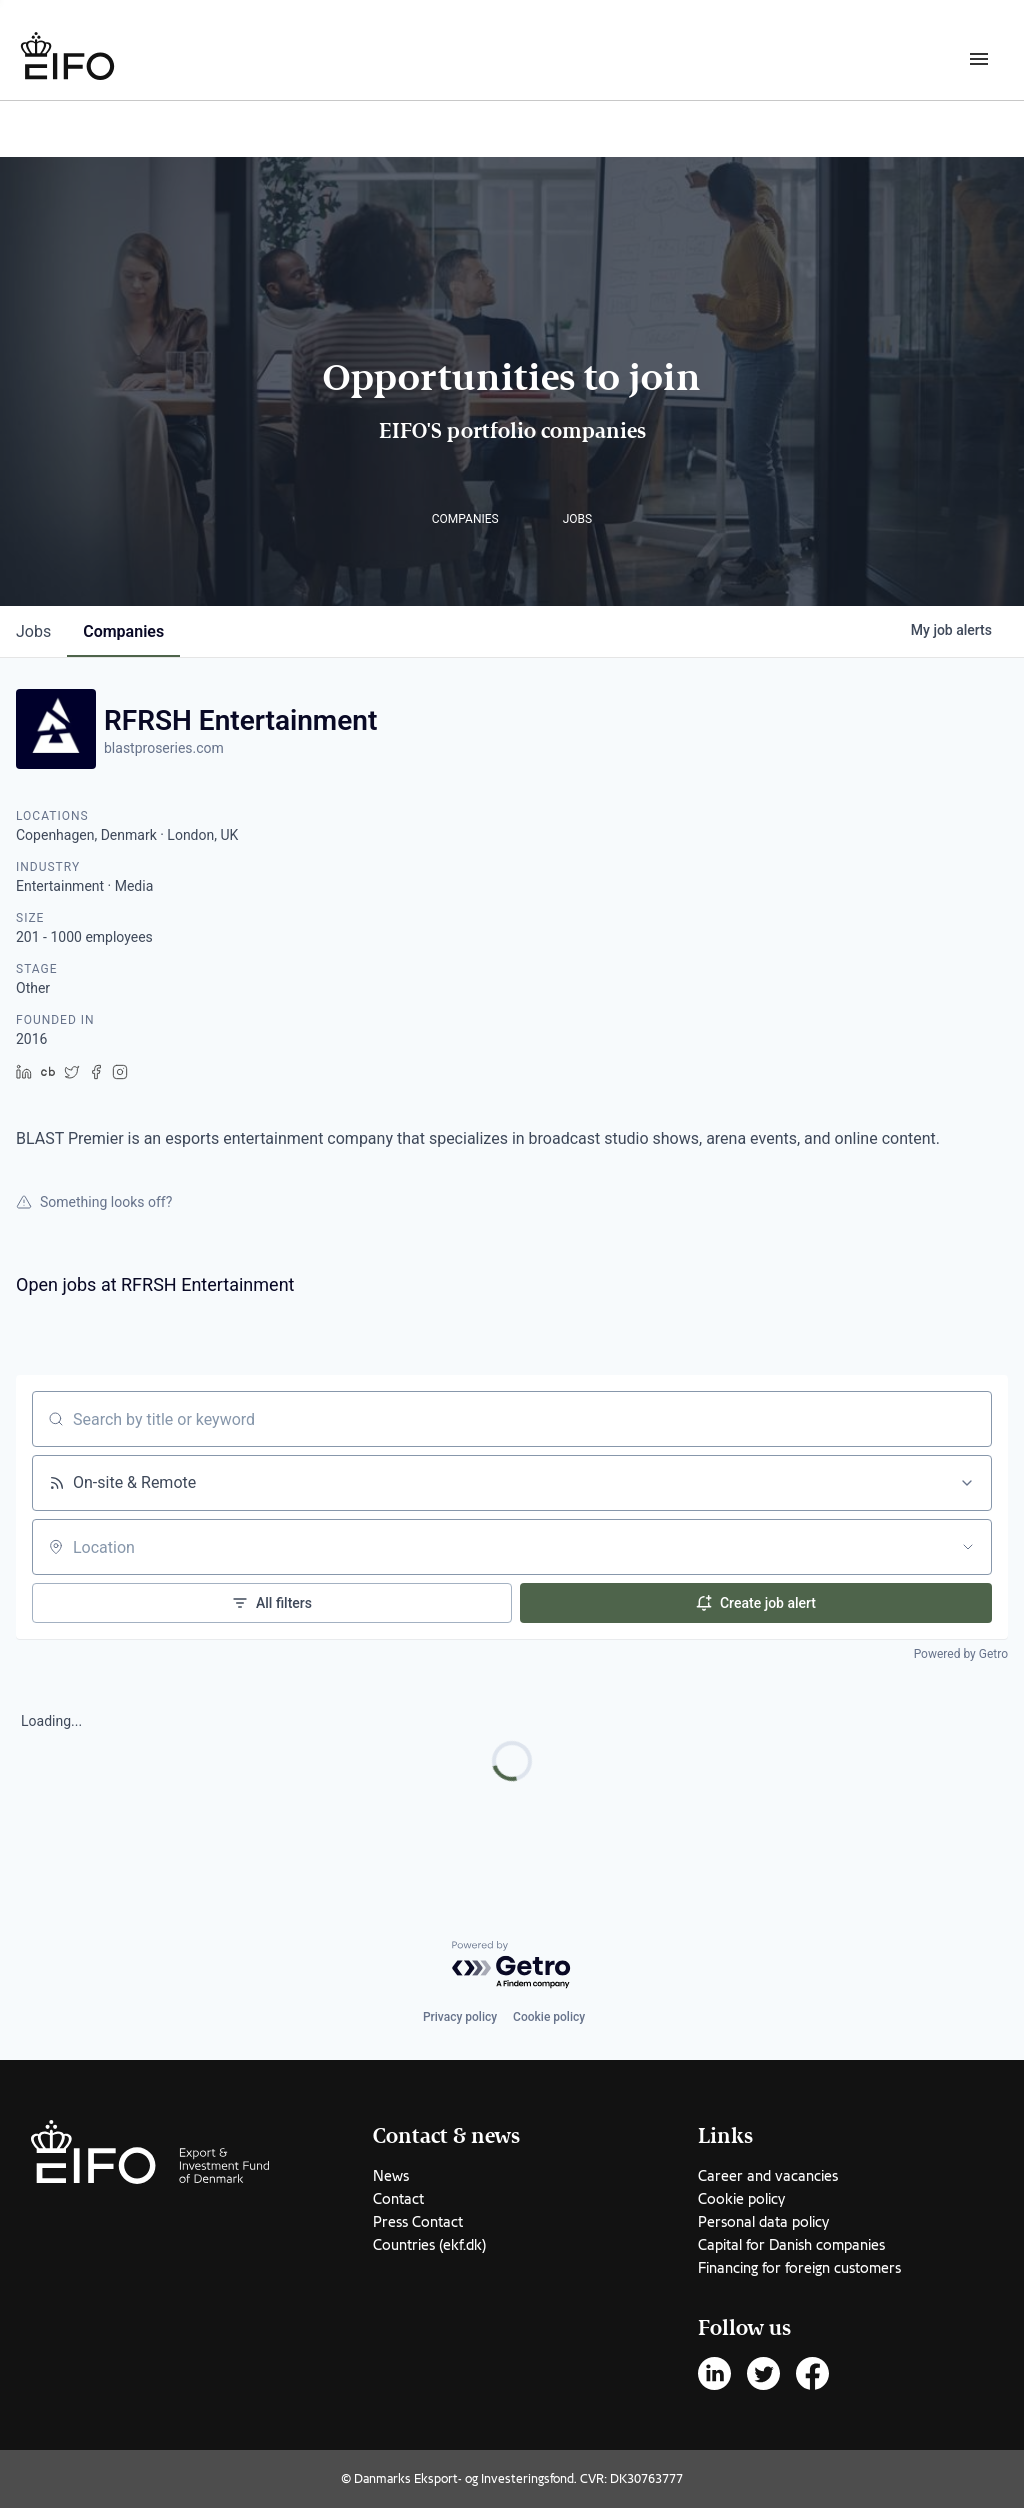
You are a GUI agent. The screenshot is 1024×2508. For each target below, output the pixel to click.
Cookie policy (549, 2017)
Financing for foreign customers (799, 2268)
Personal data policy (763, 2222)
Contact (398, 2199)
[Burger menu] (979, 58)
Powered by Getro (961, 1654)
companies (123, 631)
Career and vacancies (768, 2176)
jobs (33, 631)
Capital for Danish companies (791, 2245)
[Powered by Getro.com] (512, 1965)
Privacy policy (460, 2017)
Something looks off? (94, 1202)
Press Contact (418, 2222)
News (391, 2176)
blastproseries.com (164, 748)
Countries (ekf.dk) (429, 2245)
